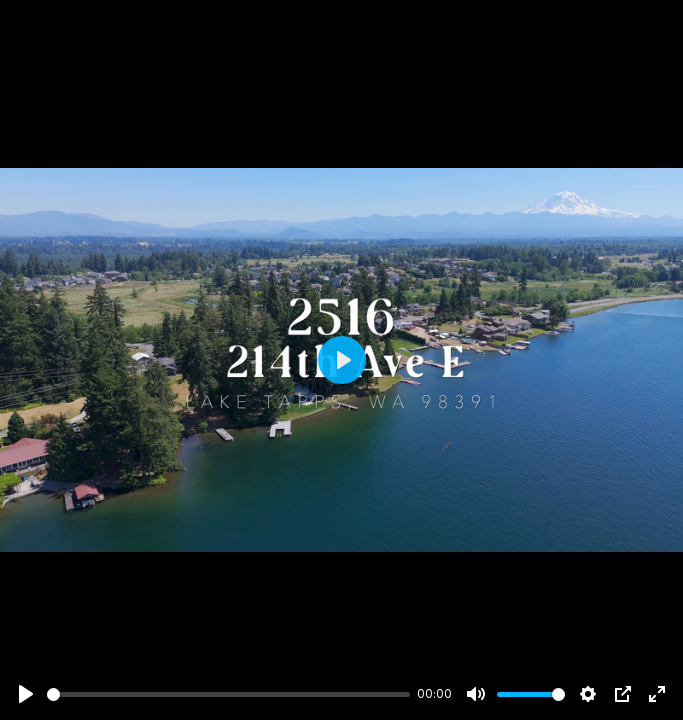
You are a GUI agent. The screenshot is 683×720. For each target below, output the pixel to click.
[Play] (26, 694)
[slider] (228, 694)
